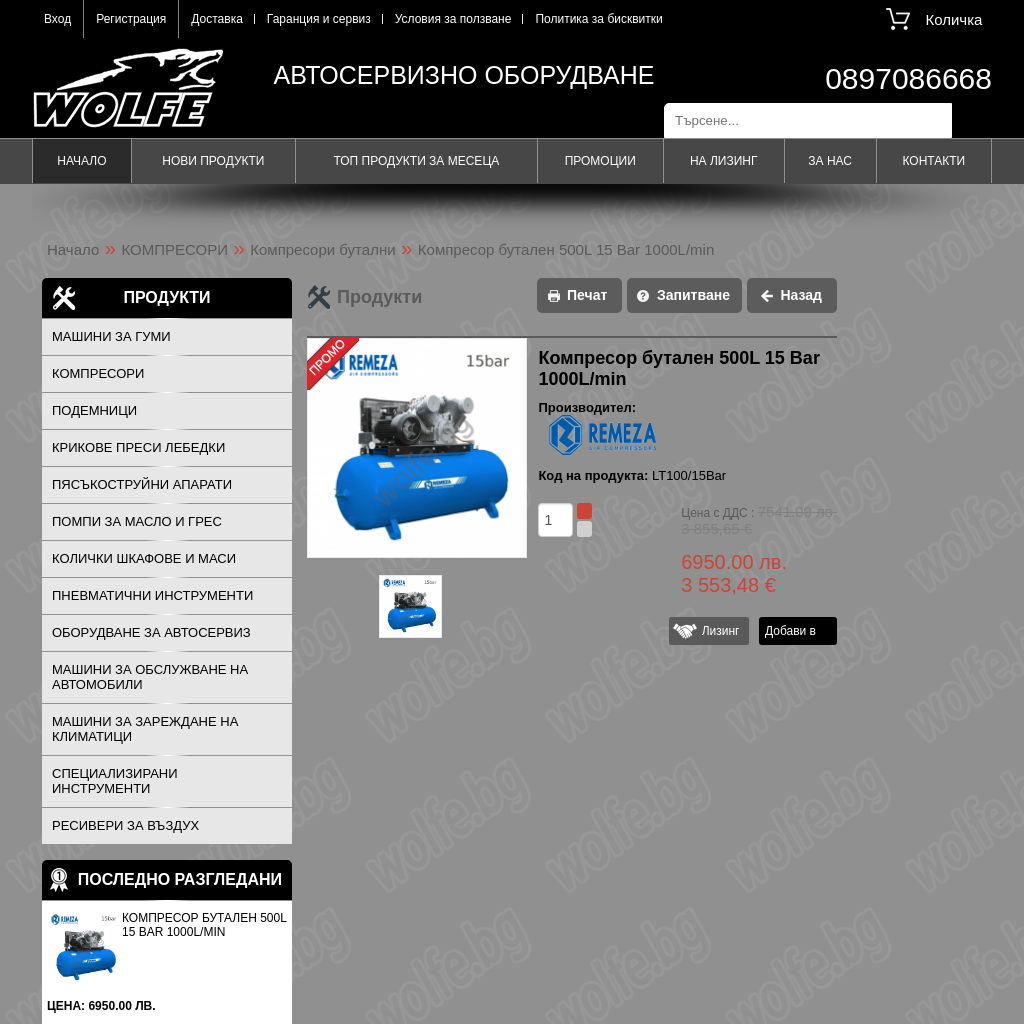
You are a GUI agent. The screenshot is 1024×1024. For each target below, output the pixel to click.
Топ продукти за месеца (416, 161)
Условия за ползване (453, 19)
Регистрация (131, 19)
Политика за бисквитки (598, 19)
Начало (81, 161)
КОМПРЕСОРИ (175, 249)
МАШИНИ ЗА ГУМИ (111, 336)
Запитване (693, 295)
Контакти (933, 161)
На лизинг (724, 161)
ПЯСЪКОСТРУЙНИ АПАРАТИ (142, 484)
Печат (587, 295)
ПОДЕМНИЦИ (94, 410)
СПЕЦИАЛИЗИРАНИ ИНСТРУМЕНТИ (115, 781)
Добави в (790, 631)
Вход (57, 19)
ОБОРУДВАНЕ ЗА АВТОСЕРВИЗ (151, 632)
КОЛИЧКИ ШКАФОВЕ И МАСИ (144, 558)
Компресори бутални (322, 249)
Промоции (600, 161)
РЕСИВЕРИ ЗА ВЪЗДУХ (125, 825)
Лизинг (717, 631)
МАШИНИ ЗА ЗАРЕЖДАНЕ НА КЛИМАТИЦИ (145, 729)
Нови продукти (213, 161)
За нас (830, 161)
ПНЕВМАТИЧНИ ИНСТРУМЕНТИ (152, 595)
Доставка (217, 19)
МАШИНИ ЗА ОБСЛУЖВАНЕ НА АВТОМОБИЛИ (150, 677)
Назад (801, 295)
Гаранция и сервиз (319, 19)
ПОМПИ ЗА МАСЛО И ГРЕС (137, 521)
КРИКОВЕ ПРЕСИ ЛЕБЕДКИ (138, 447)
